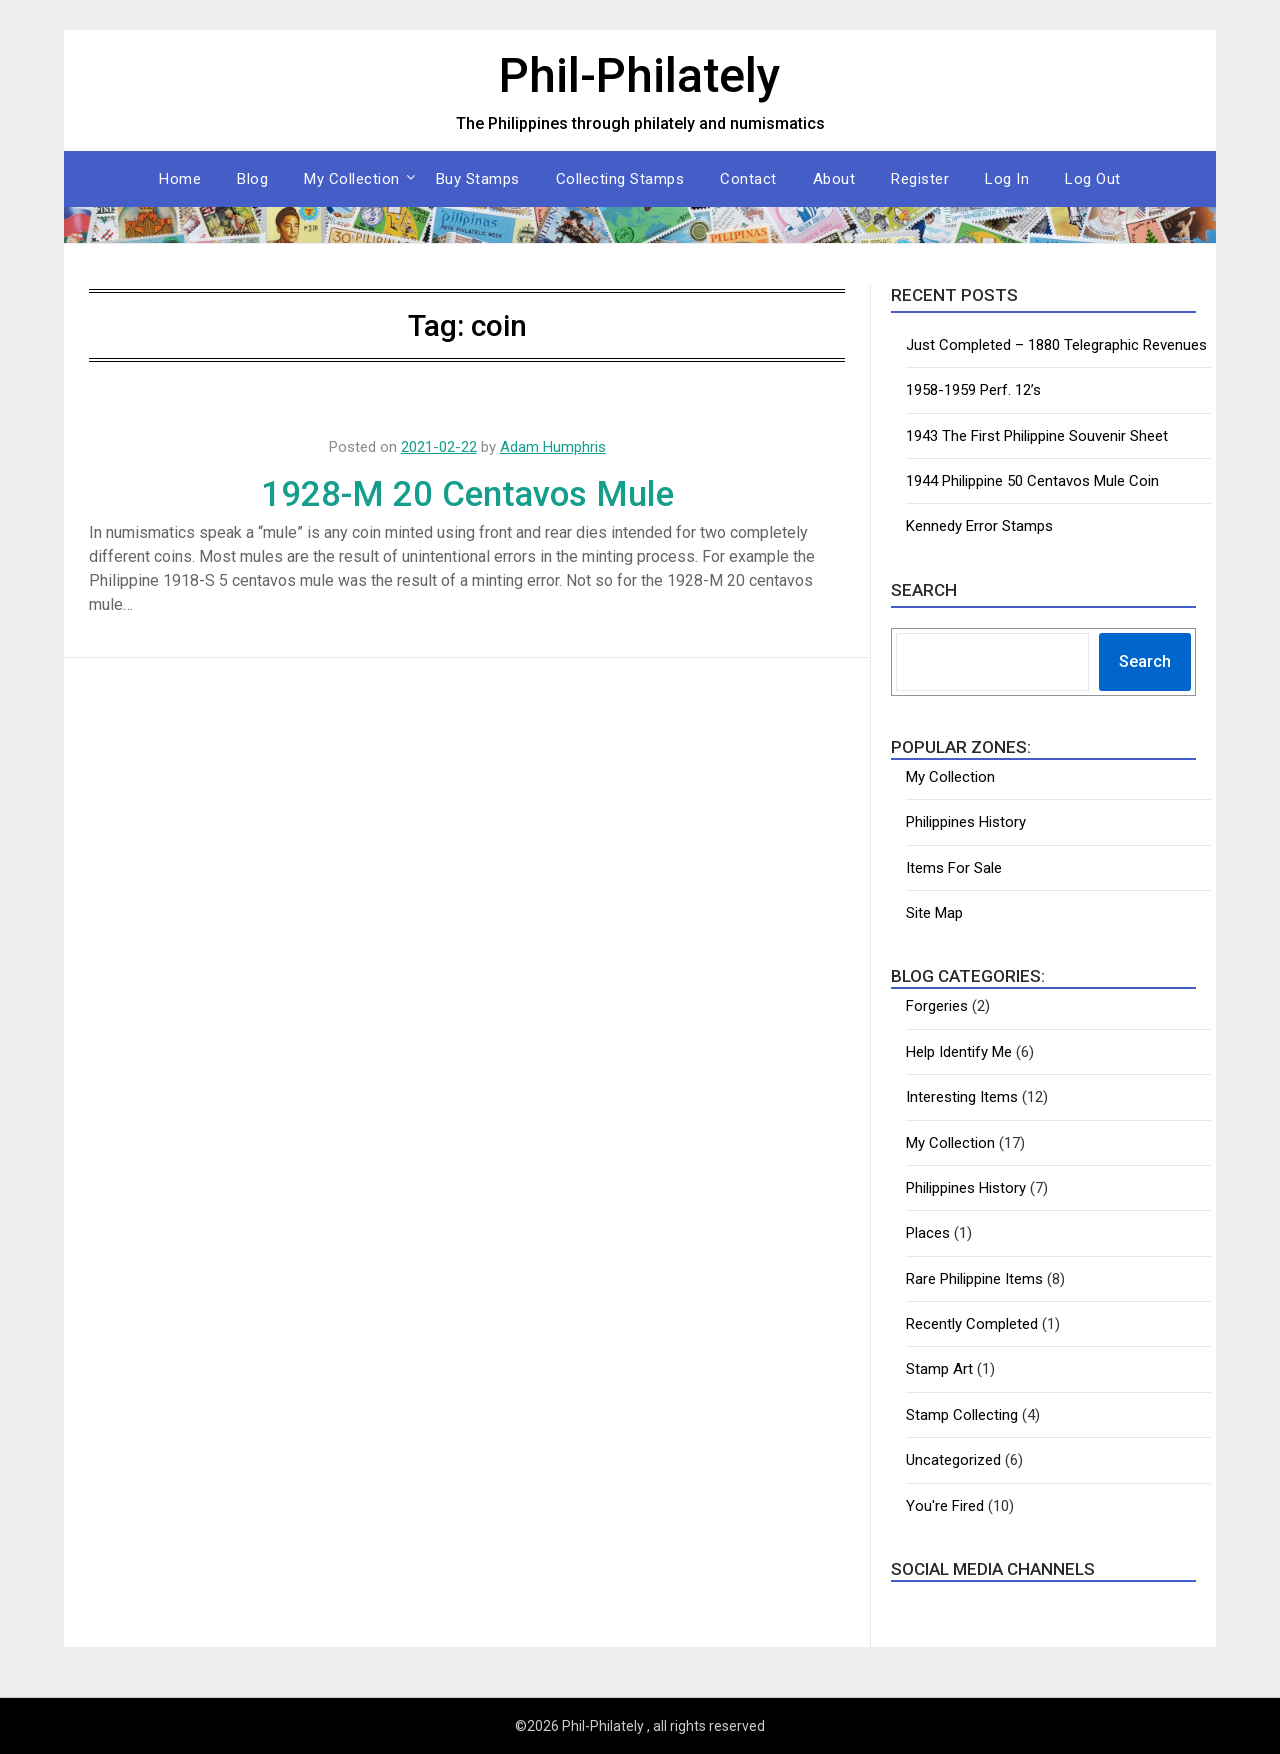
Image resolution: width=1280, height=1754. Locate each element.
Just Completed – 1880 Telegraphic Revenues (1056, 345)
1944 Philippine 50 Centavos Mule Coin (1032, 481)
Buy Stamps (478, 179)
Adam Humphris (553, 447)
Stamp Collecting (962, 1415)
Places (928, 1233)
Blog (252, 179)
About (834, 179)
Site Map (934, 913)
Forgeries (937, 1006)
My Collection (352, 179)
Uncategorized (953, 1460)
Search (1145, 661)
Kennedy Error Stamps (979, 526)
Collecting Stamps (620, 179)
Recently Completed (972, 1324)
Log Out (1093, 179)
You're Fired (945, 1506)
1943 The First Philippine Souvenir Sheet (1037, 436)
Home (180, 179)
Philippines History (966, 822)
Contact (748, 179)
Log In (1007, 179)
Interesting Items (962, 1097)
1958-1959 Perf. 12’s (973, 390)
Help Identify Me (959, 1052)
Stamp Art (939, 1369)
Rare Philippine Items (974, 1279)
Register (920, 179)
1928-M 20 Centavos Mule (467, 494)
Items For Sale (954, 868)
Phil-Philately (640, 75)
